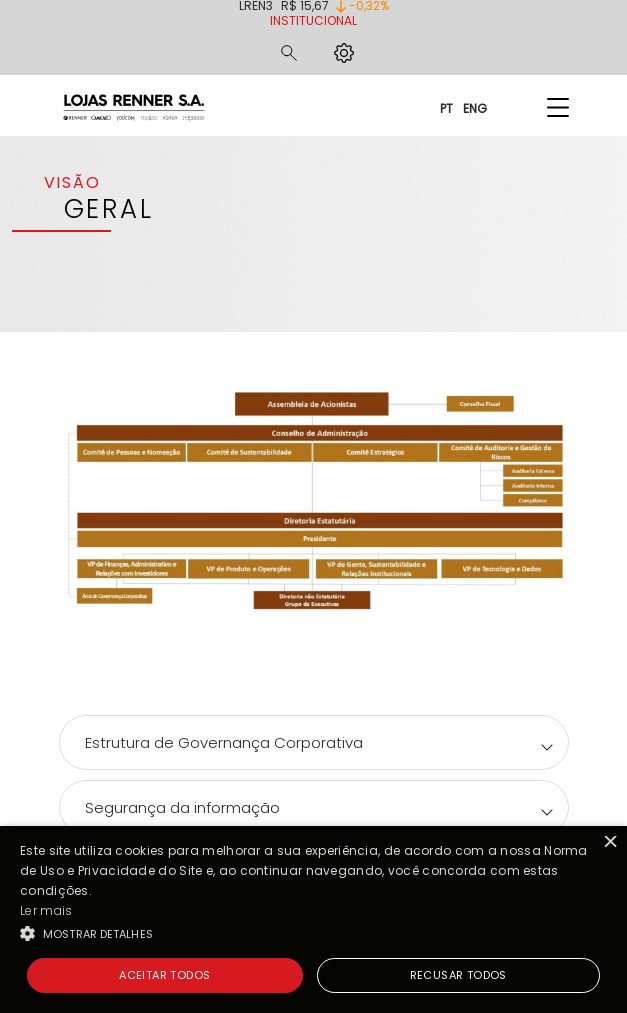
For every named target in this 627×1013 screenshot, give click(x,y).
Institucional (313, 20)
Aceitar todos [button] (164, 975)
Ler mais (46, 910)
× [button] (609, 843)
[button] (313, 933)
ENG (475, 107)
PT (446, 107)
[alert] (313, 919)
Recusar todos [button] (458, 975)
